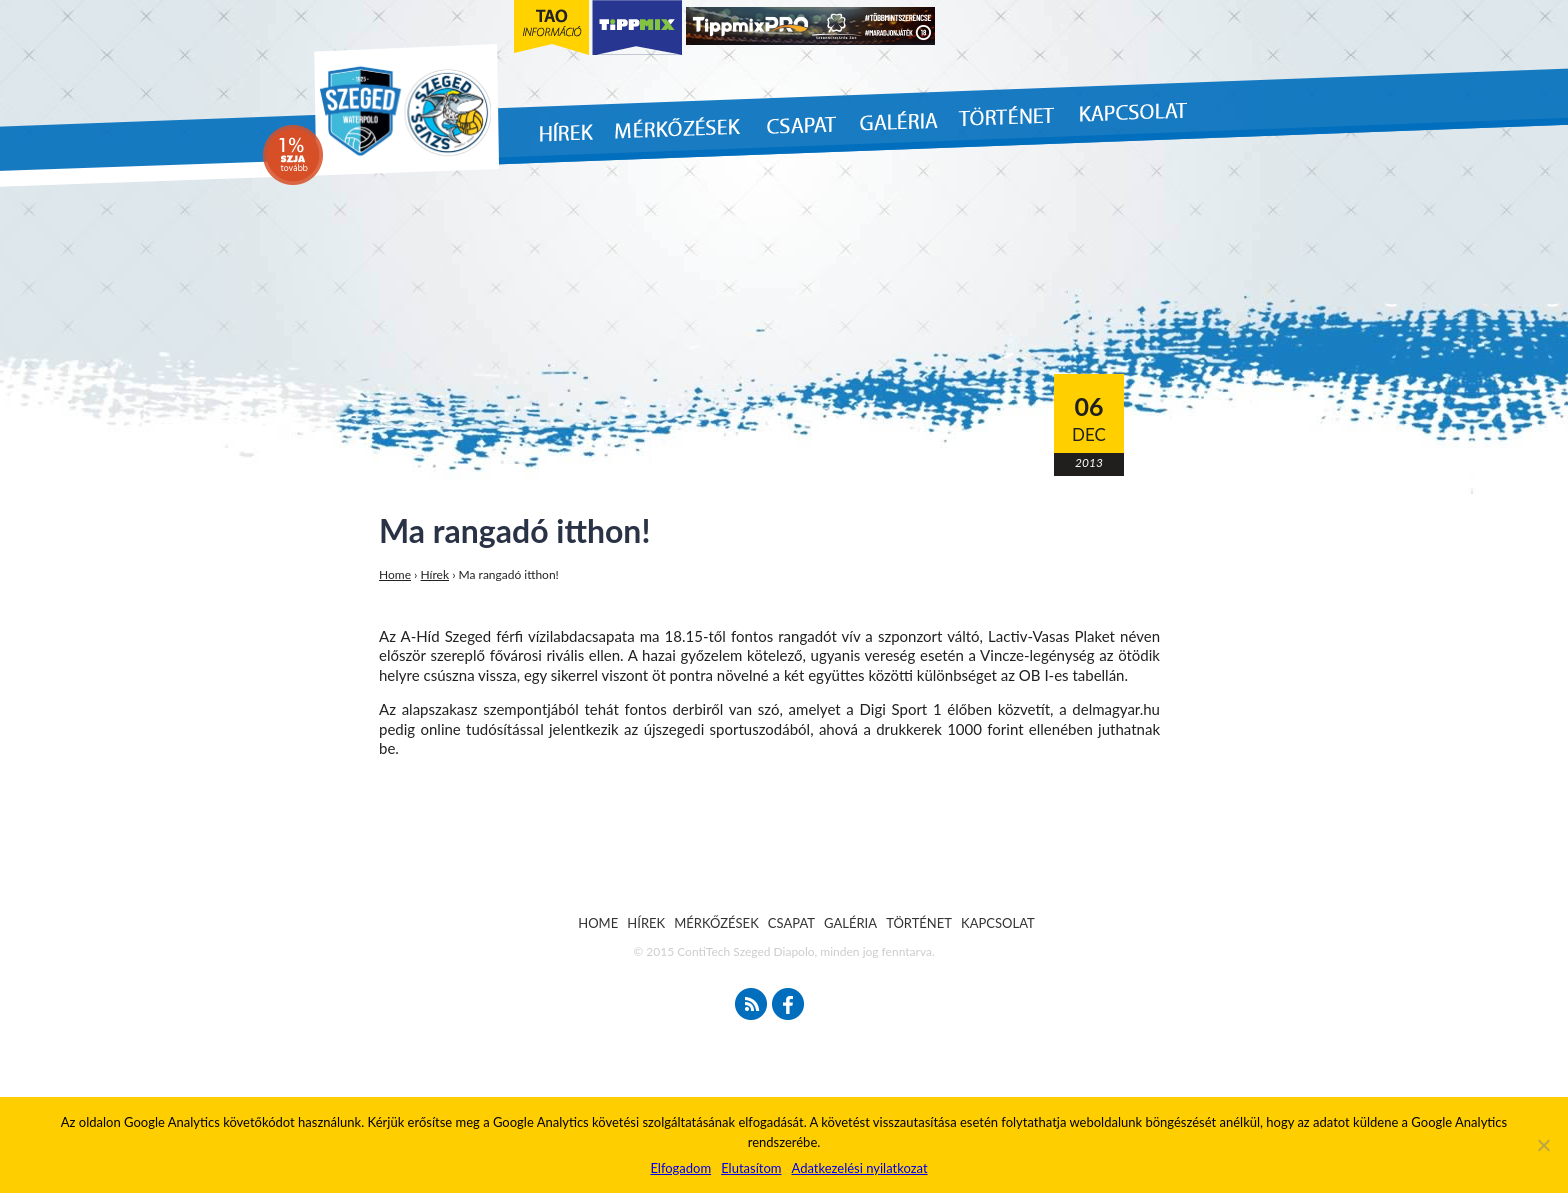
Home (395, 574)
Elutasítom (751, 1168)
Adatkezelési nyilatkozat (859, 1168)
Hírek (435, 574)
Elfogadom (680, 1168)
